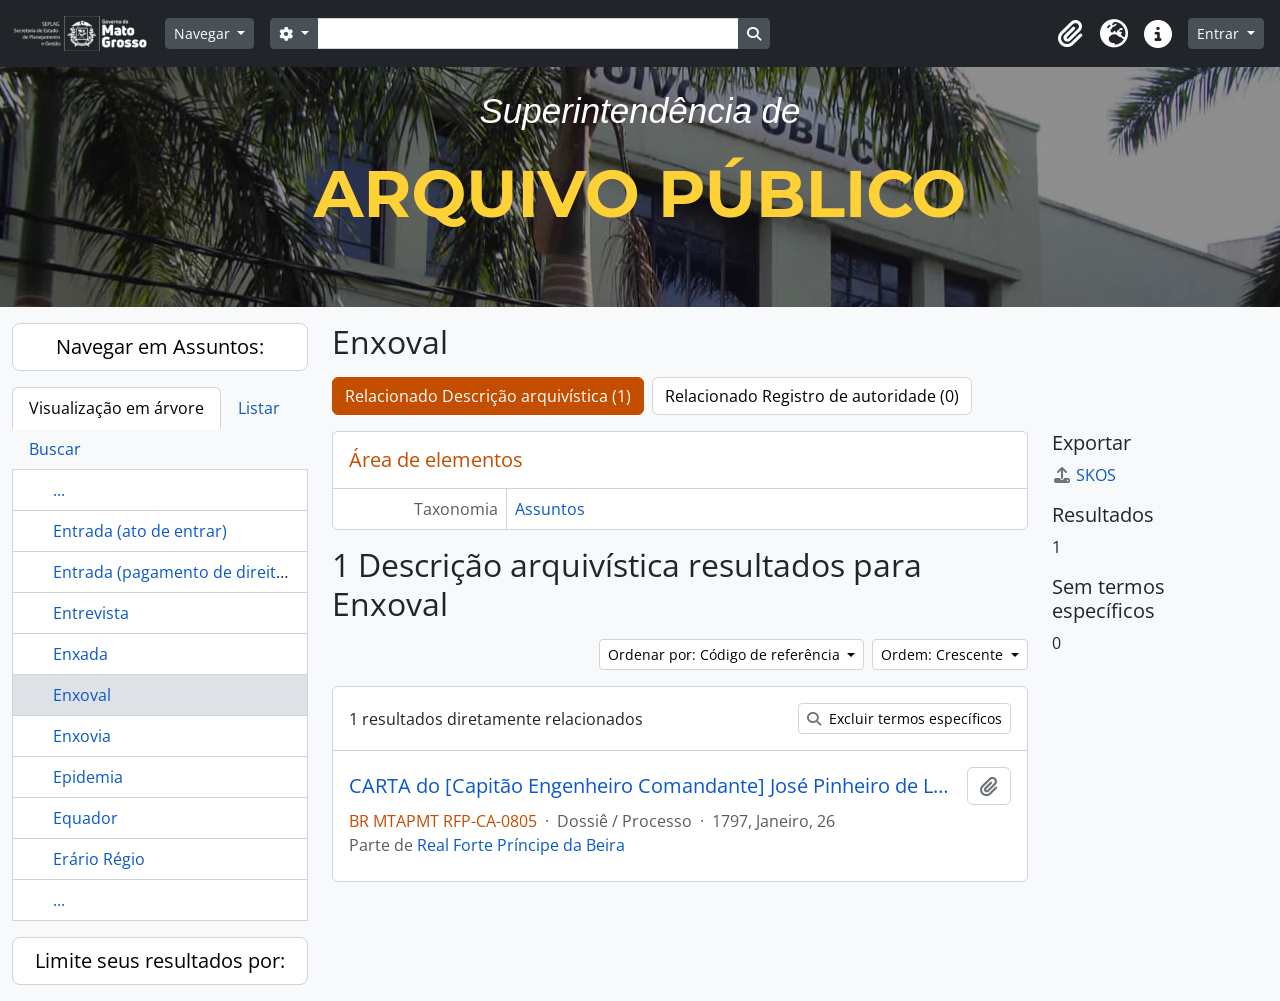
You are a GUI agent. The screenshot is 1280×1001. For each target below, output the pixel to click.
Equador (85, 818)
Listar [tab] (259, 408)
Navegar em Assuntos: (160, 346)
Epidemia (88, 777)
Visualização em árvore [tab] (116, 408)
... (59, 490)
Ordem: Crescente (944, 654)
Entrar (1220, 33)
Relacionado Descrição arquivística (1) (488, 396)
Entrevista (91, 613)
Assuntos (550, 509)
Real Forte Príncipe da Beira (521, 845)
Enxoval (82, 695)
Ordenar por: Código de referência (726, 654)
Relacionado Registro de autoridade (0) (812, 396)
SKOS (1084, 475)
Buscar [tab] (55, 449)
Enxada (80, 654)
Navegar (204, 33)
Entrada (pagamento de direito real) (188, 572)
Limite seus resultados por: (160, 960)
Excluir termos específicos (904, 718)
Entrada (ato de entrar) (140, 531)
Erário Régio (99, 859)
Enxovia (82, 736)
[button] (1070, 34)
